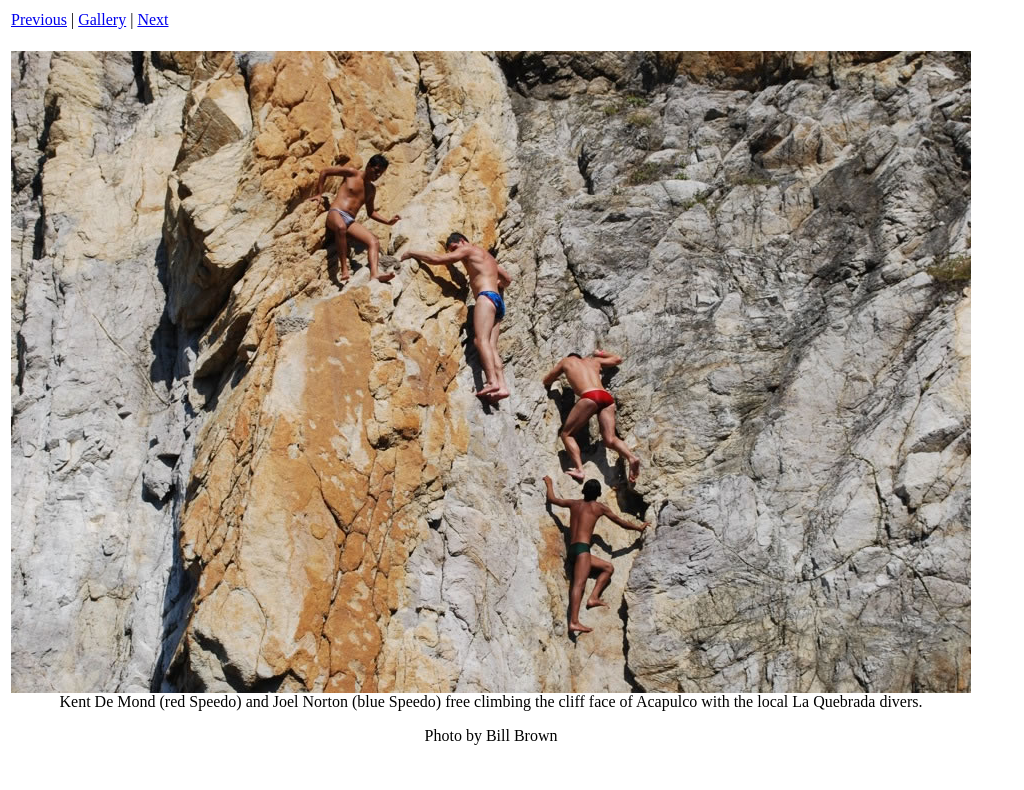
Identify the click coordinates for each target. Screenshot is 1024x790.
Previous (39, 19)
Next (152, 19)
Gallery (102, 19)
